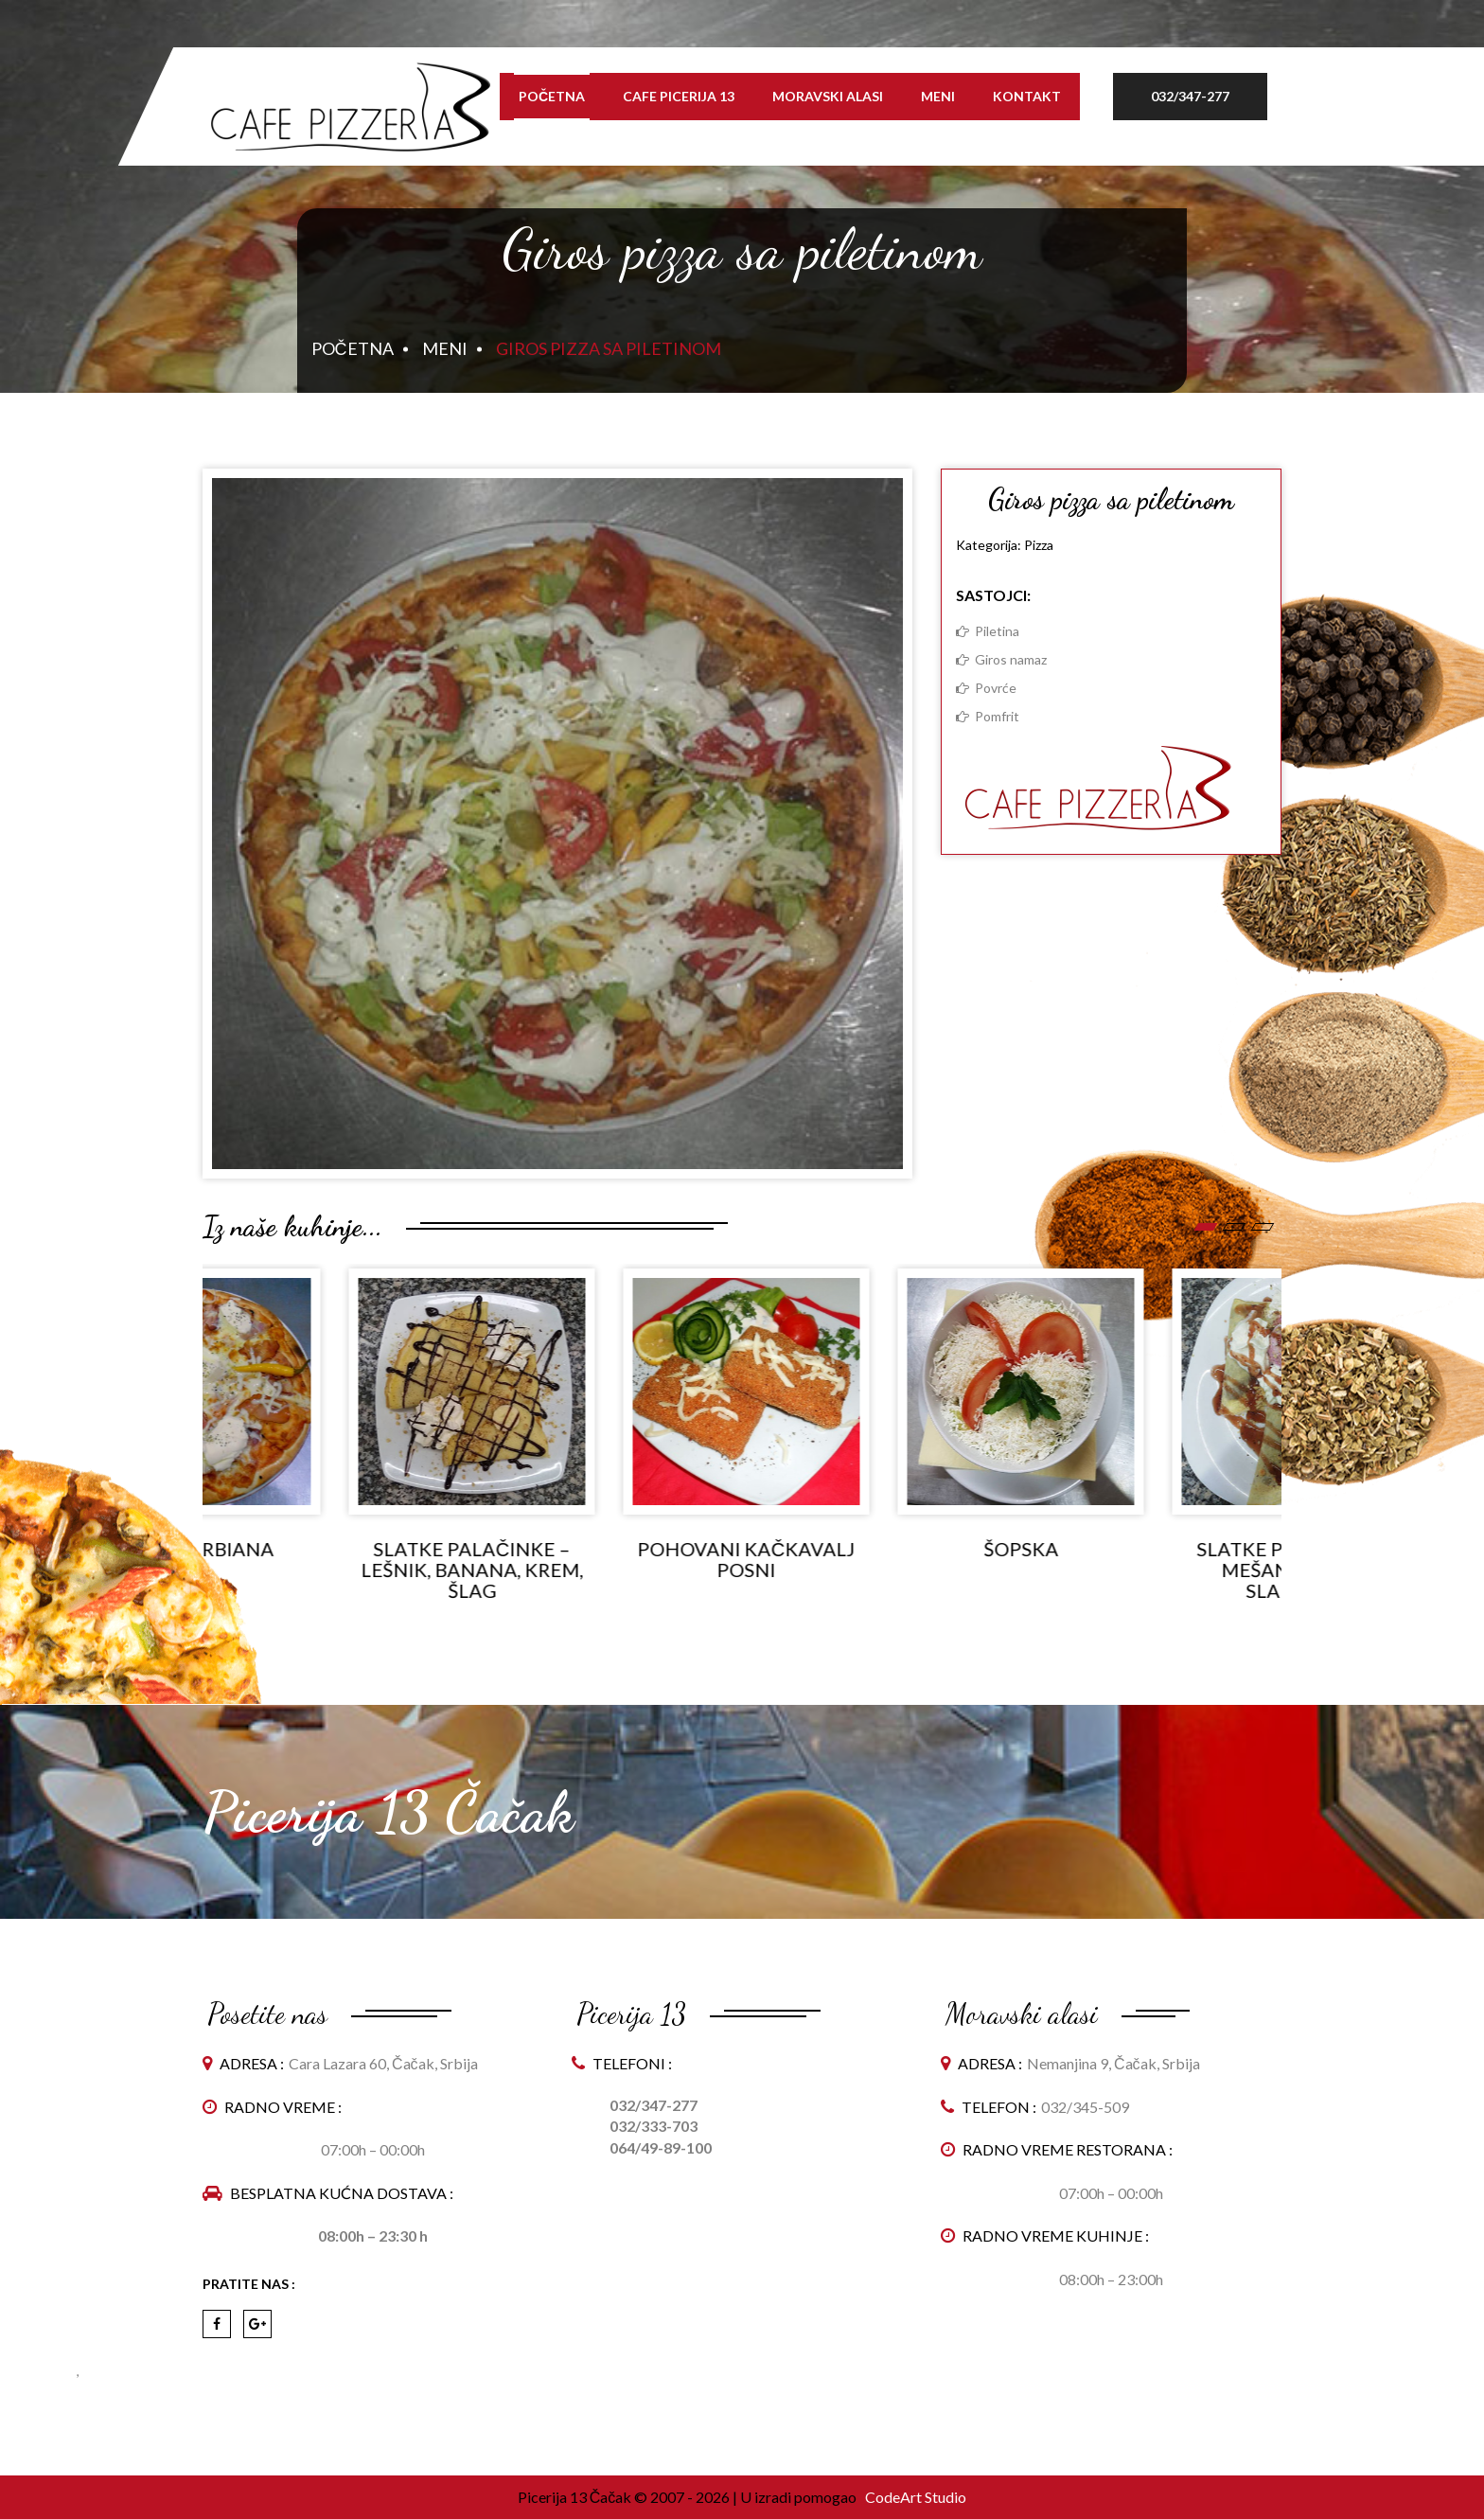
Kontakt (1027, 96)
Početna (552, 96)
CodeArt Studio (914, 2497)
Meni (938, 96)
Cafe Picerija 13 (678, 96)
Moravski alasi (827, 96)
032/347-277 (1190, 96)
